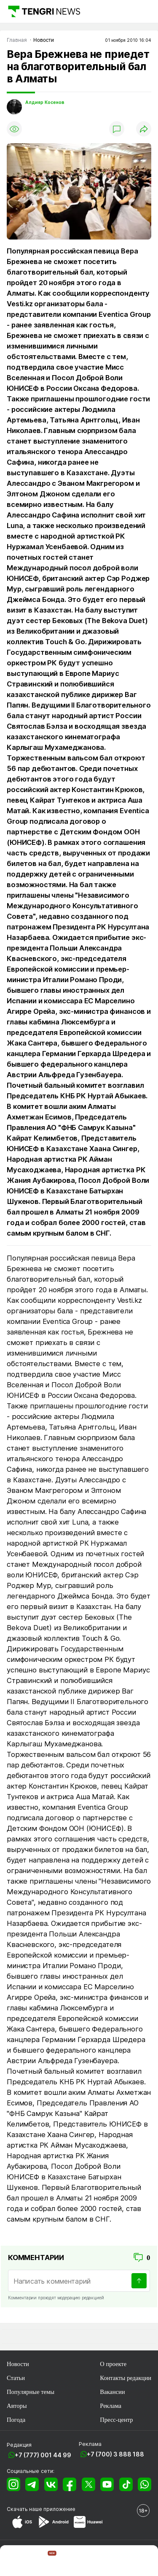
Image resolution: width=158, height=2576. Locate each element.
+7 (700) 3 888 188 (115, 2454)
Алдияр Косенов (44, 102)
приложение (59, 2509)
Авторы (17, 2405)
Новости (18, 2364)
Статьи (16, 2377)
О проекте (113, 2364)
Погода (16, 2419)
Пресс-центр (116, 2419)
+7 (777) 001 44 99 (43, 2455)
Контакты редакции (125, 2377)
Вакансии (112, 2391)
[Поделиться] (143, 128)
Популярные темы (30, 2391)
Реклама (110, 2405)
